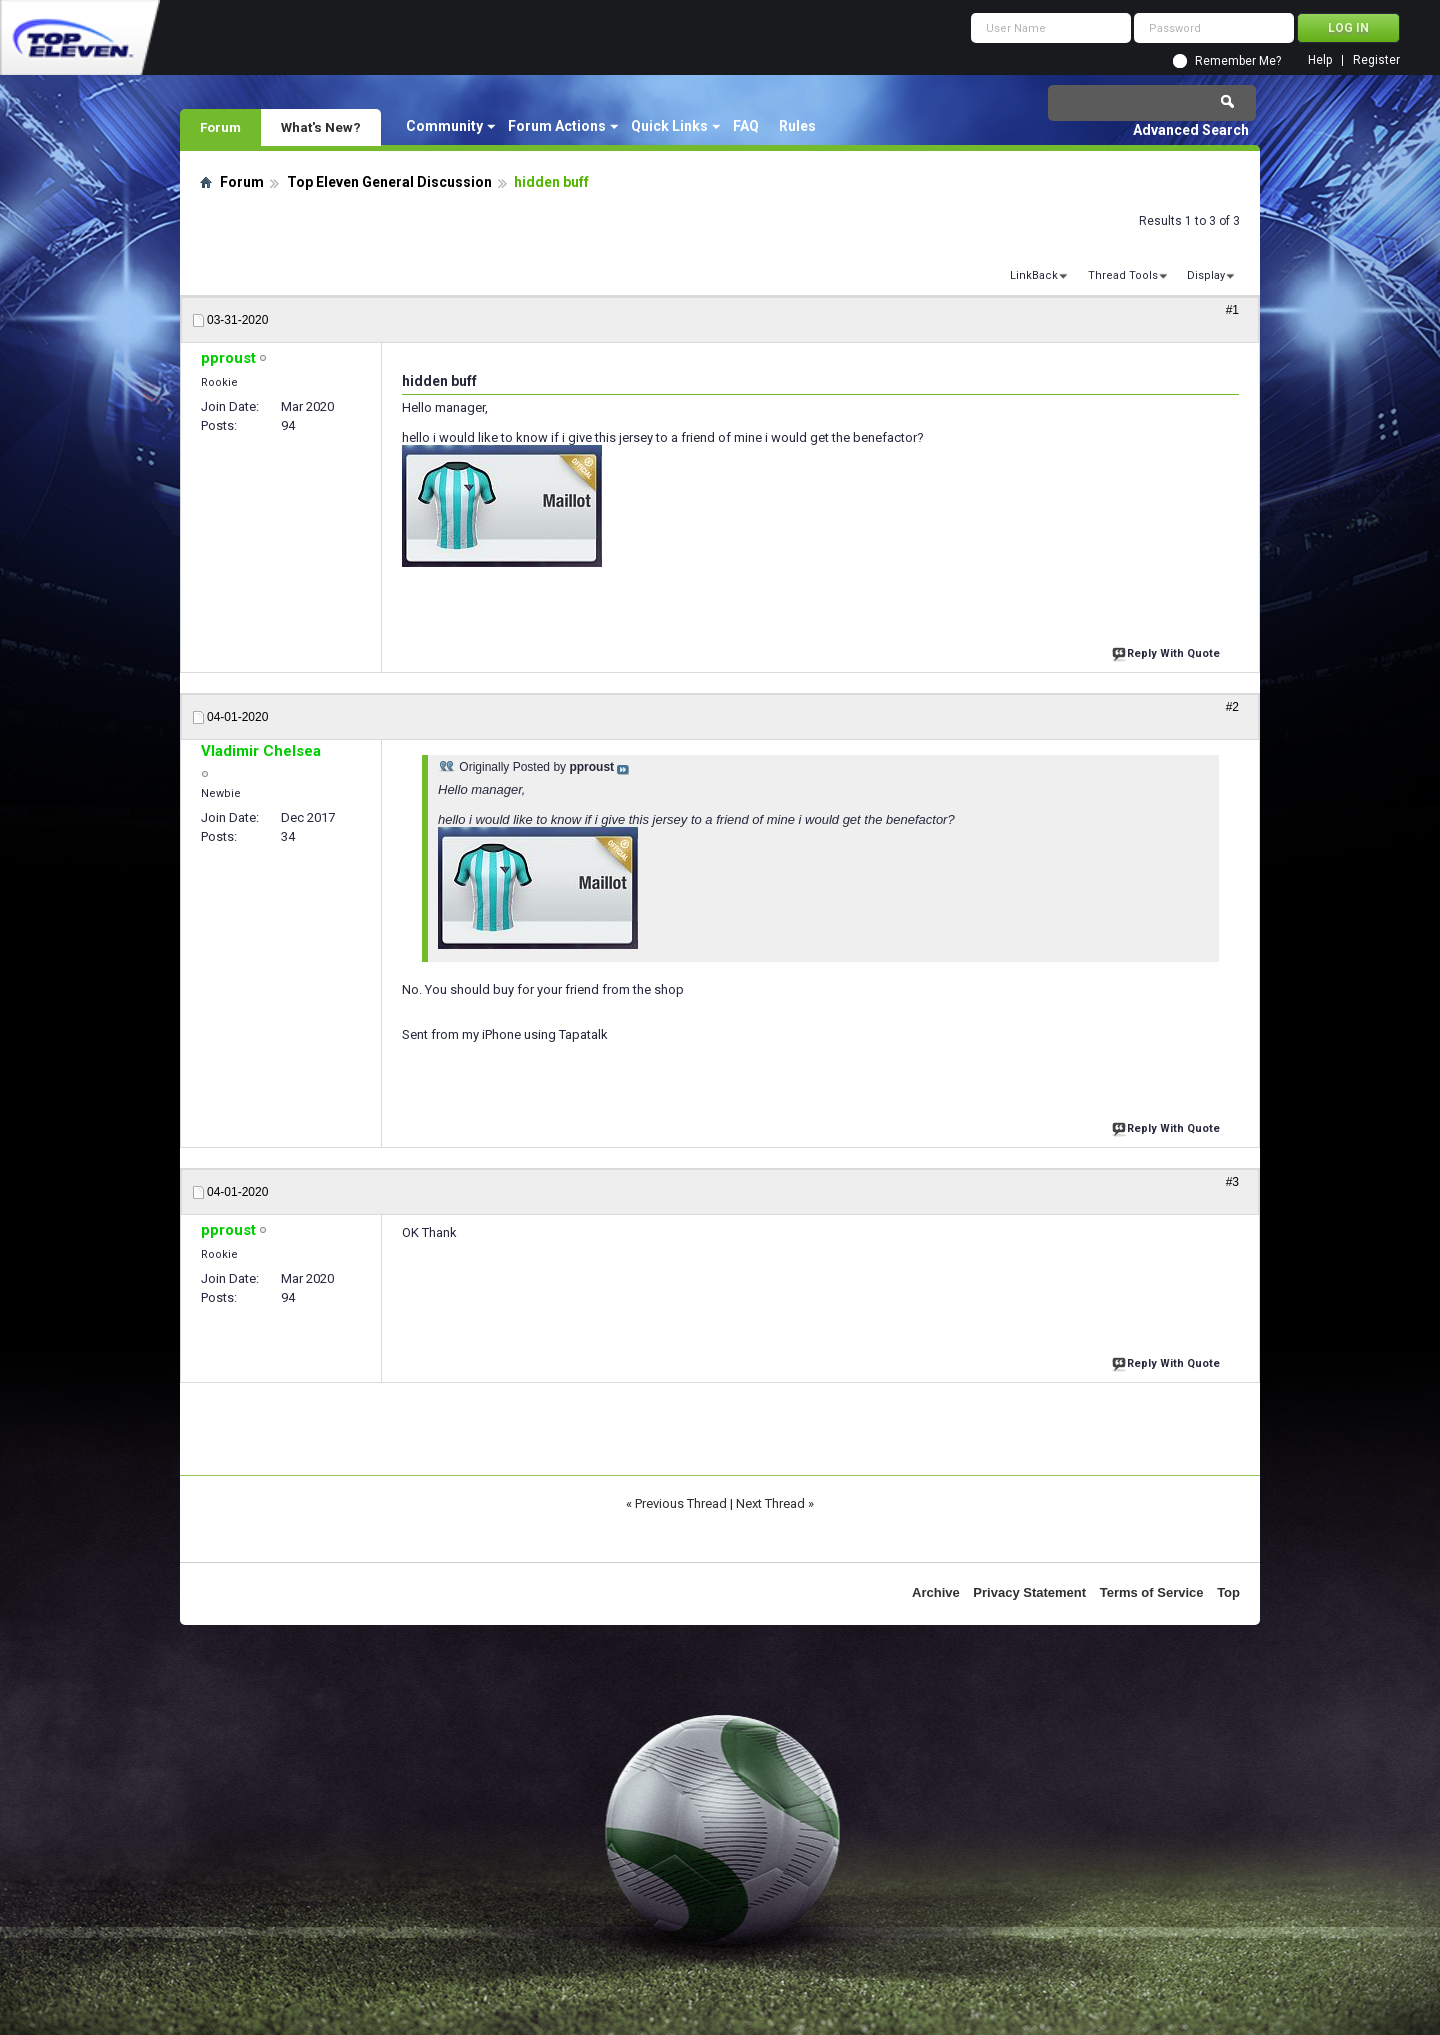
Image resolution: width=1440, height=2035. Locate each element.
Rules (797, 126)
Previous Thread (681, 1503)
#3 (1232, 1182)
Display (1206, 275)
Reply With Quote (1168, 651)
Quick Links (669, 126)
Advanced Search (1191, 130)
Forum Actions (557, 126)
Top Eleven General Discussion (389, 182)
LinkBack (1034, 275)
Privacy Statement (1029, 1592)
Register (1376, 60)
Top (1228, 1592)
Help (1320, 60)
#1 (1232, 310)
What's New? (321, 127)
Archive (936, 1592)
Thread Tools (1123, 275)
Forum (220, 127)
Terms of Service (1152, 1592)
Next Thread (770, 1503)
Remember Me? (1238, 61)
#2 (1232, 707)
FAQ (746, 126)
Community (444, 126)
